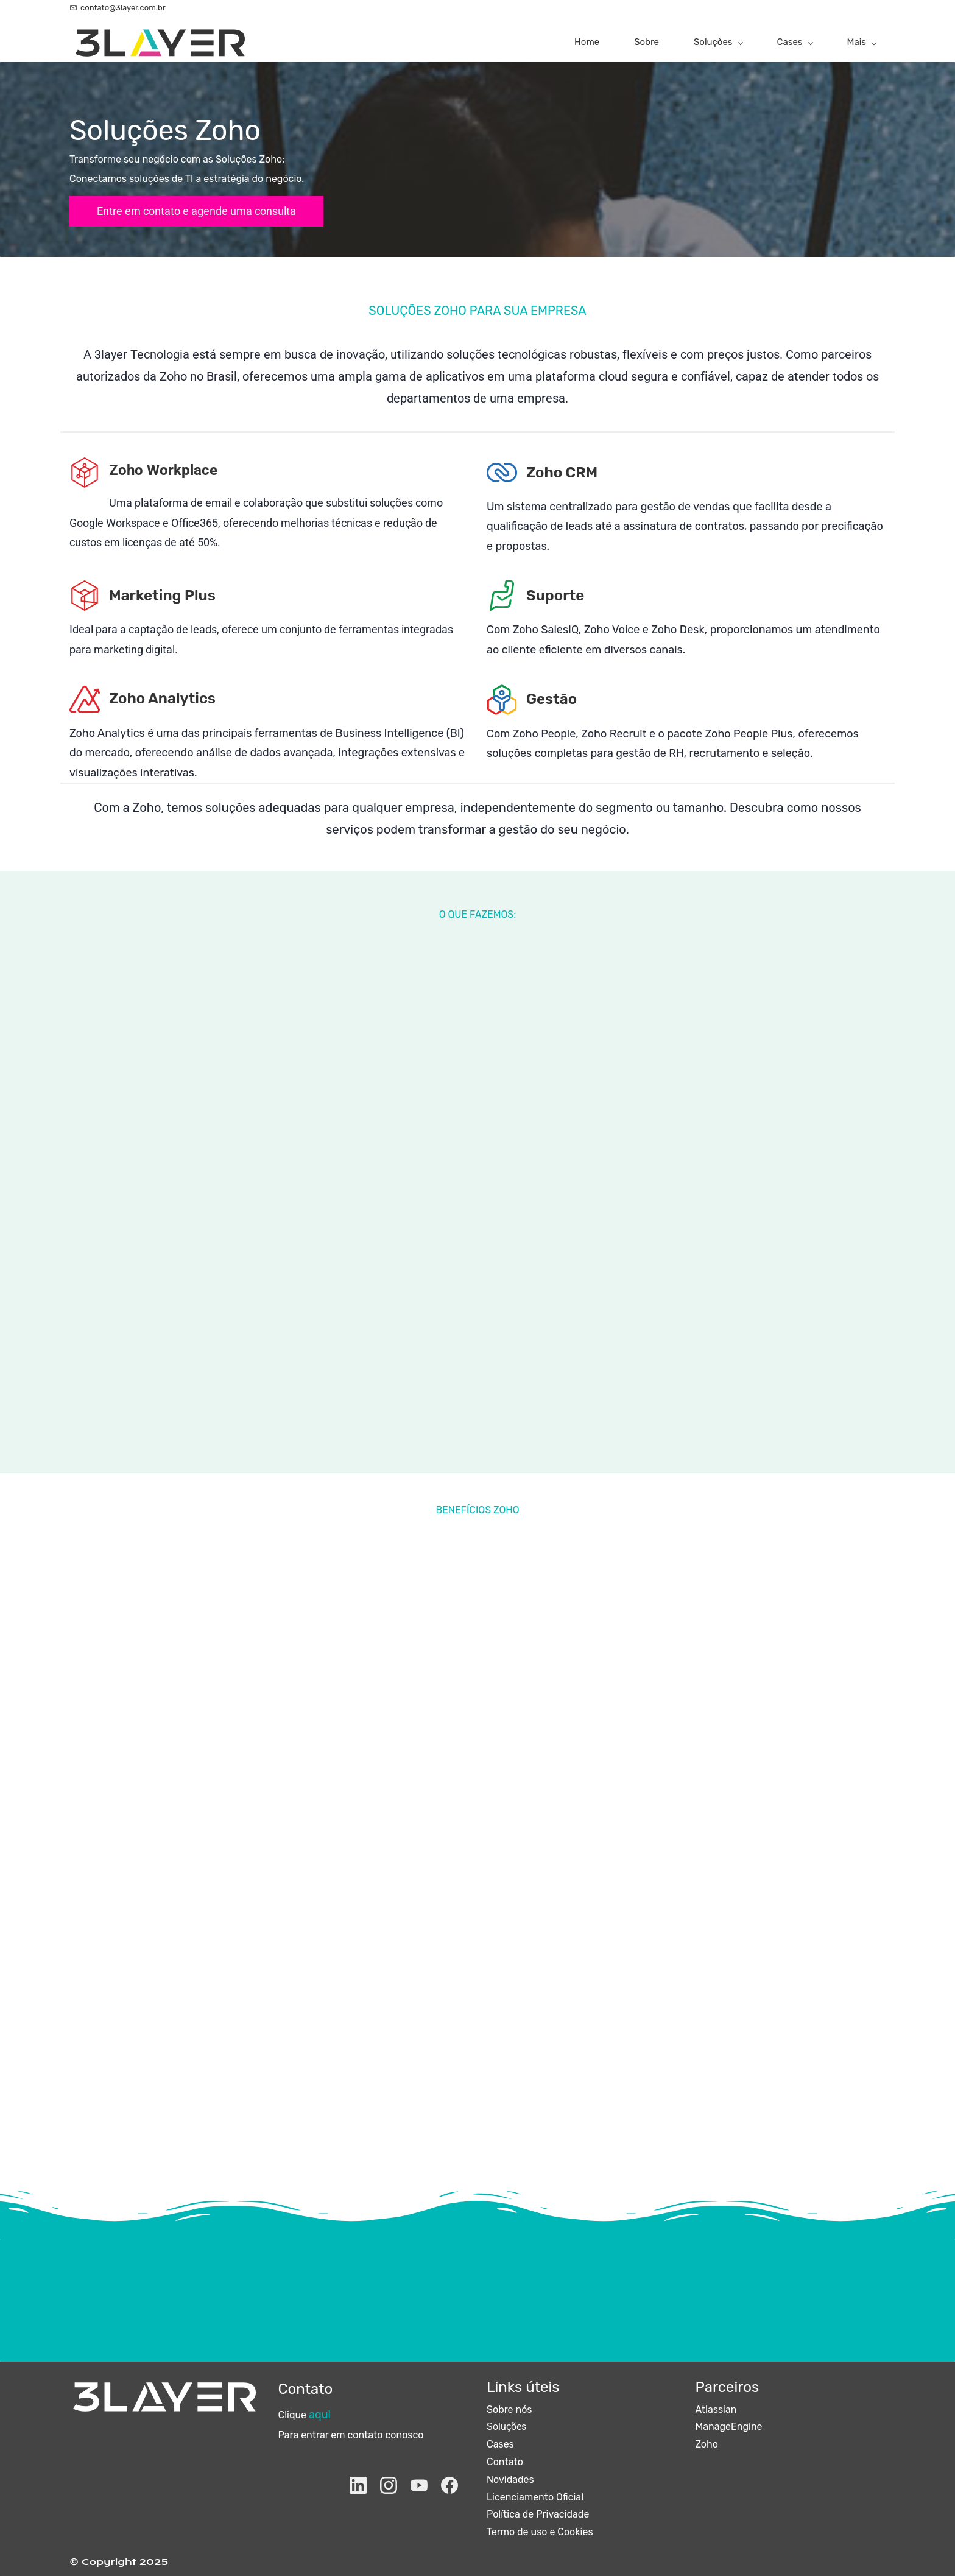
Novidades (510, 2479)
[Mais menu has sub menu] (861, 42)
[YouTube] (419, 2485)
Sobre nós (509, 2409)
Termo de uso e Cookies (540, 2532)
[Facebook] (449, 2485)
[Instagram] (388, 2485)
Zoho (707, 2444)
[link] (84, 465)
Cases (500, 2444)
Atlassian (716, 2409)
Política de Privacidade (538, 2514)
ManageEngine (729, 2426)
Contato (505, 2462)
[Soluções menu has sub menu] (718, 42)
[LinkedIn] (358, 2485)
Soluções (506, 2426)
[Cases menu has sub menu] (794, 42)
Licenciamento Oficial (535, 2497)
